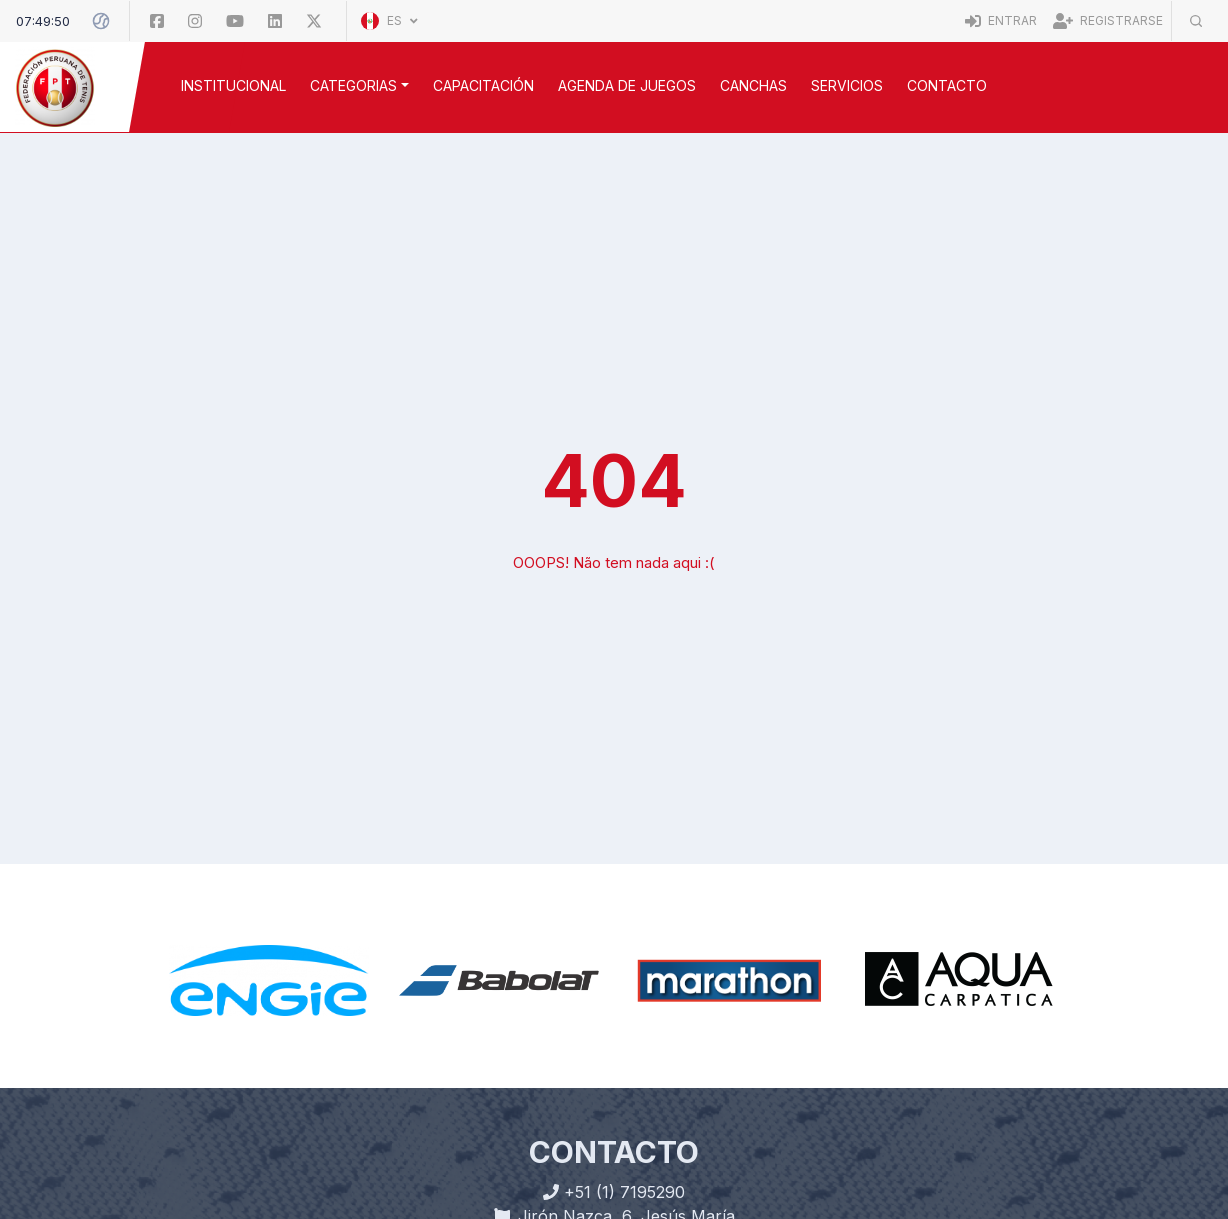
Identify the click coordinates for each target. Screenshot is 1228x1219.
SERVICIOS (847, 85)
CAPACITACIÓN (483, 85)
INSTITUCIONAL (233, 85)
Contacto (947, 85)
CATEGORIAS (353, 85)
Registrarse (1108, 20)
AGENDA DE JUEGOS (627, 85)
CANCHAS (753, 85)
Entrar (1001, 20)
